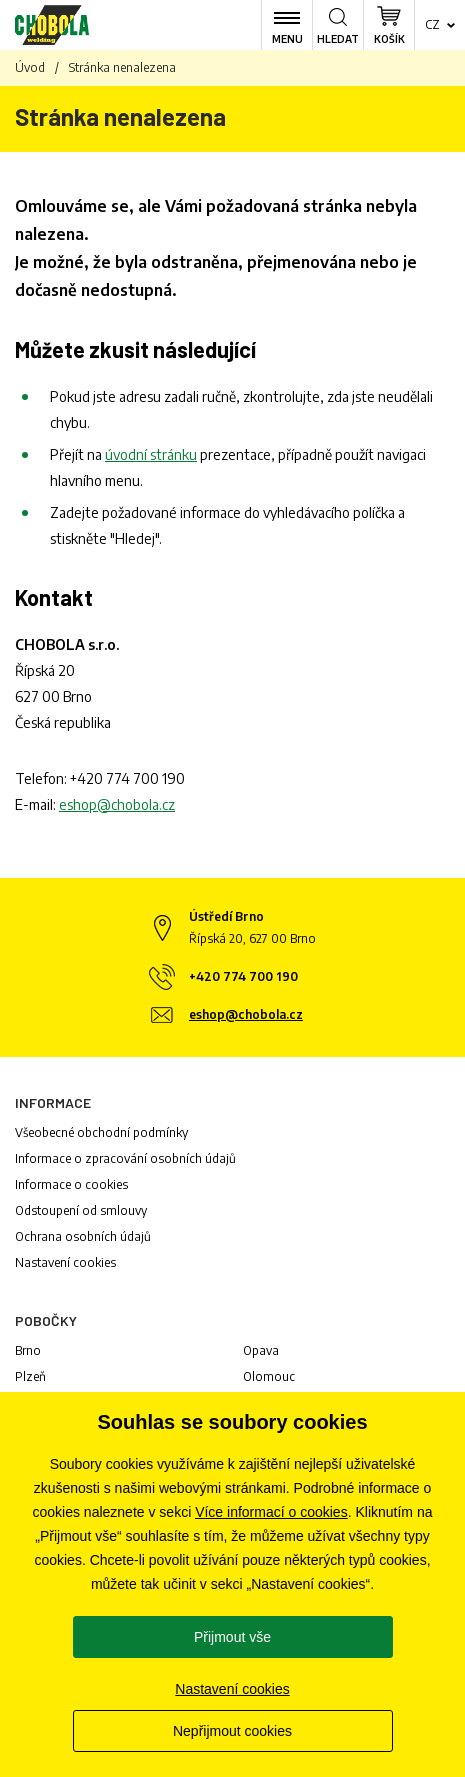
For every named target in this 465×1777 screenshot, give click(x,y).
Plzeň (30, 1376)
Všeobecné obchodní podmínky (101, 1132)
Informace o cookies (71, 1184)
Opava (261, 1350)
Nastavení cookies (65, 1262)
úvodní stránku (151, 454)
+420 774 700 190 (127, 778)
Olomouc (269, 1376)
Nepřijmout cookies (232, 1731)
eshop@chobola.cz (117, 804)
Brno (28, 1350)
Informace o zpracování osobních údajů (125, 1158)
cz (432, 24)
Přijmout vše (232, 1637)
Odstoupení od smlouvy (81, 1210)
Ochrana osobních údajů (83, 1236)
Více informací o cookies (271, 1512)
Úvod (30, 67)
